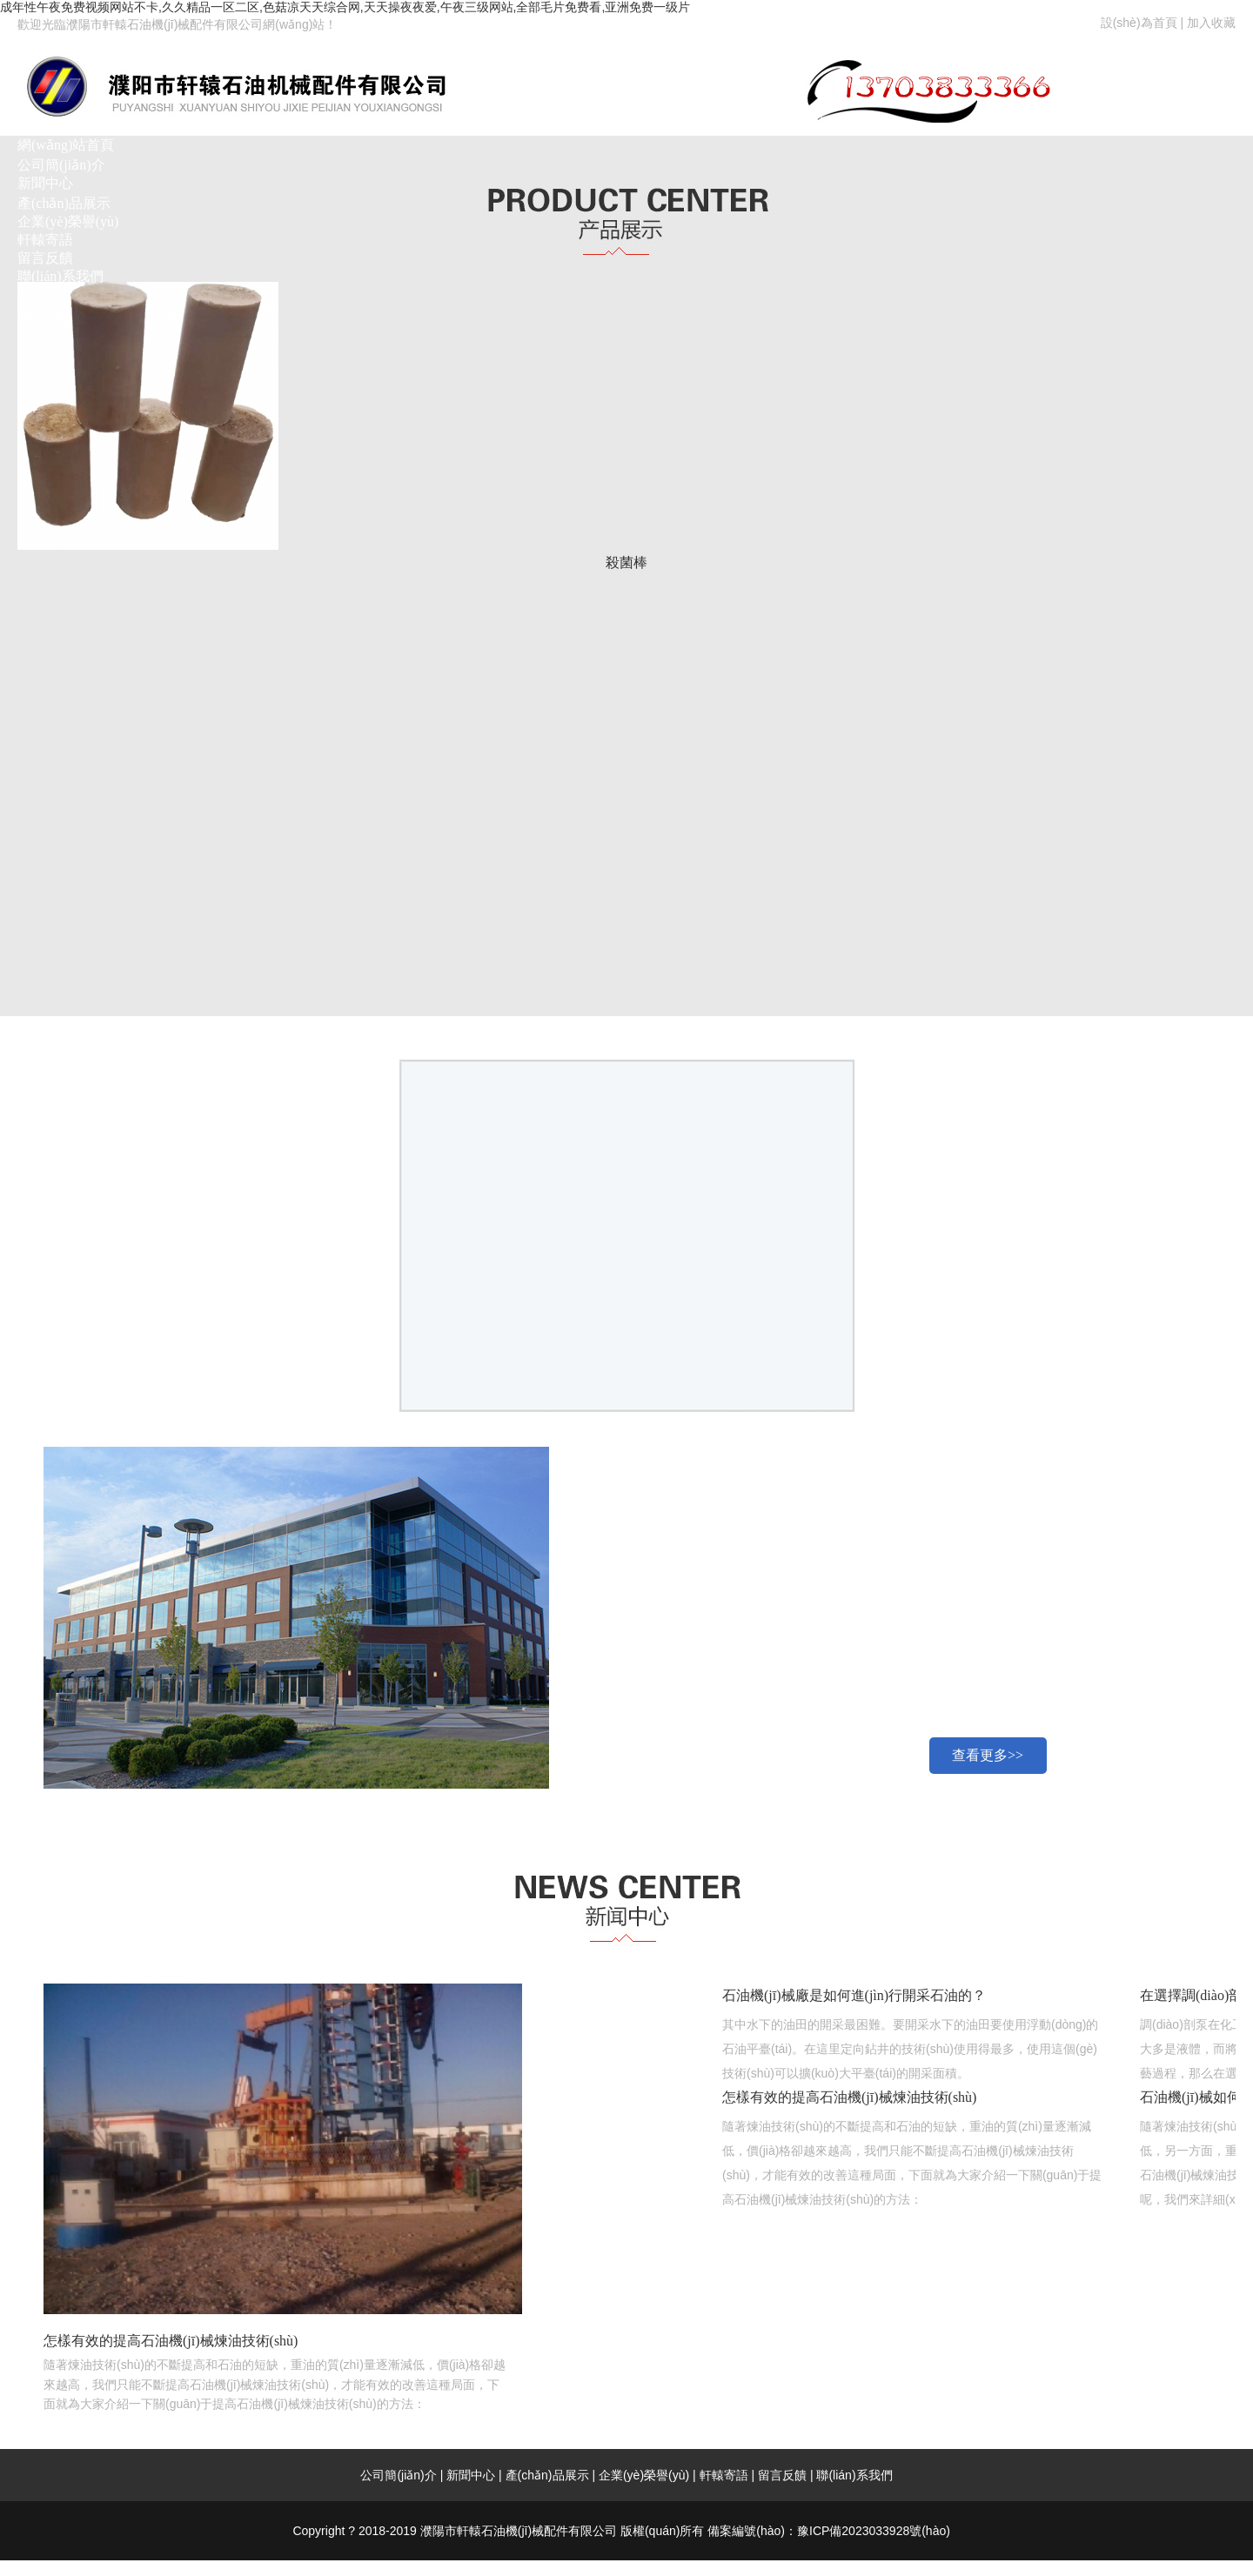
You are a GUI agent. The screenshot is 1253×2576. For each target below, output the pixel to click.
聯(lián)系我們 (60, 276)
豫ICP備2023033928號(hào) (873, 2531)
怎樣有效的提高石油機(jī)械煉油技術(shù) (849, 2097)
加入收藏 (1211, 23)
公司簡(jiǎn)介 (61, 164)
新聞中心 (45, 183)
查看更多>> (987, 1755)
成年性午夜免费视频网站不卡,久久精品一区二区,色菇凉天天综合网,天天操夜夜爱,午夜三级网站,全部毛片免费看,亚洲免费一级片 (345, 7)
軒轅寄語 (45, 239)
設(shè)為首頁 (1139, 23)
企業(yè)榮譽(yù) (67, 221)
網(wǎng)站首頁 (65, 144)
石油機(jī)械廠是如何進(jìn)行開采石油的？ (854, 1995)
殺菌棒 (626, 562)
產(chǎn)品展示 (64, 203)
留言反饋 (45, 258)
